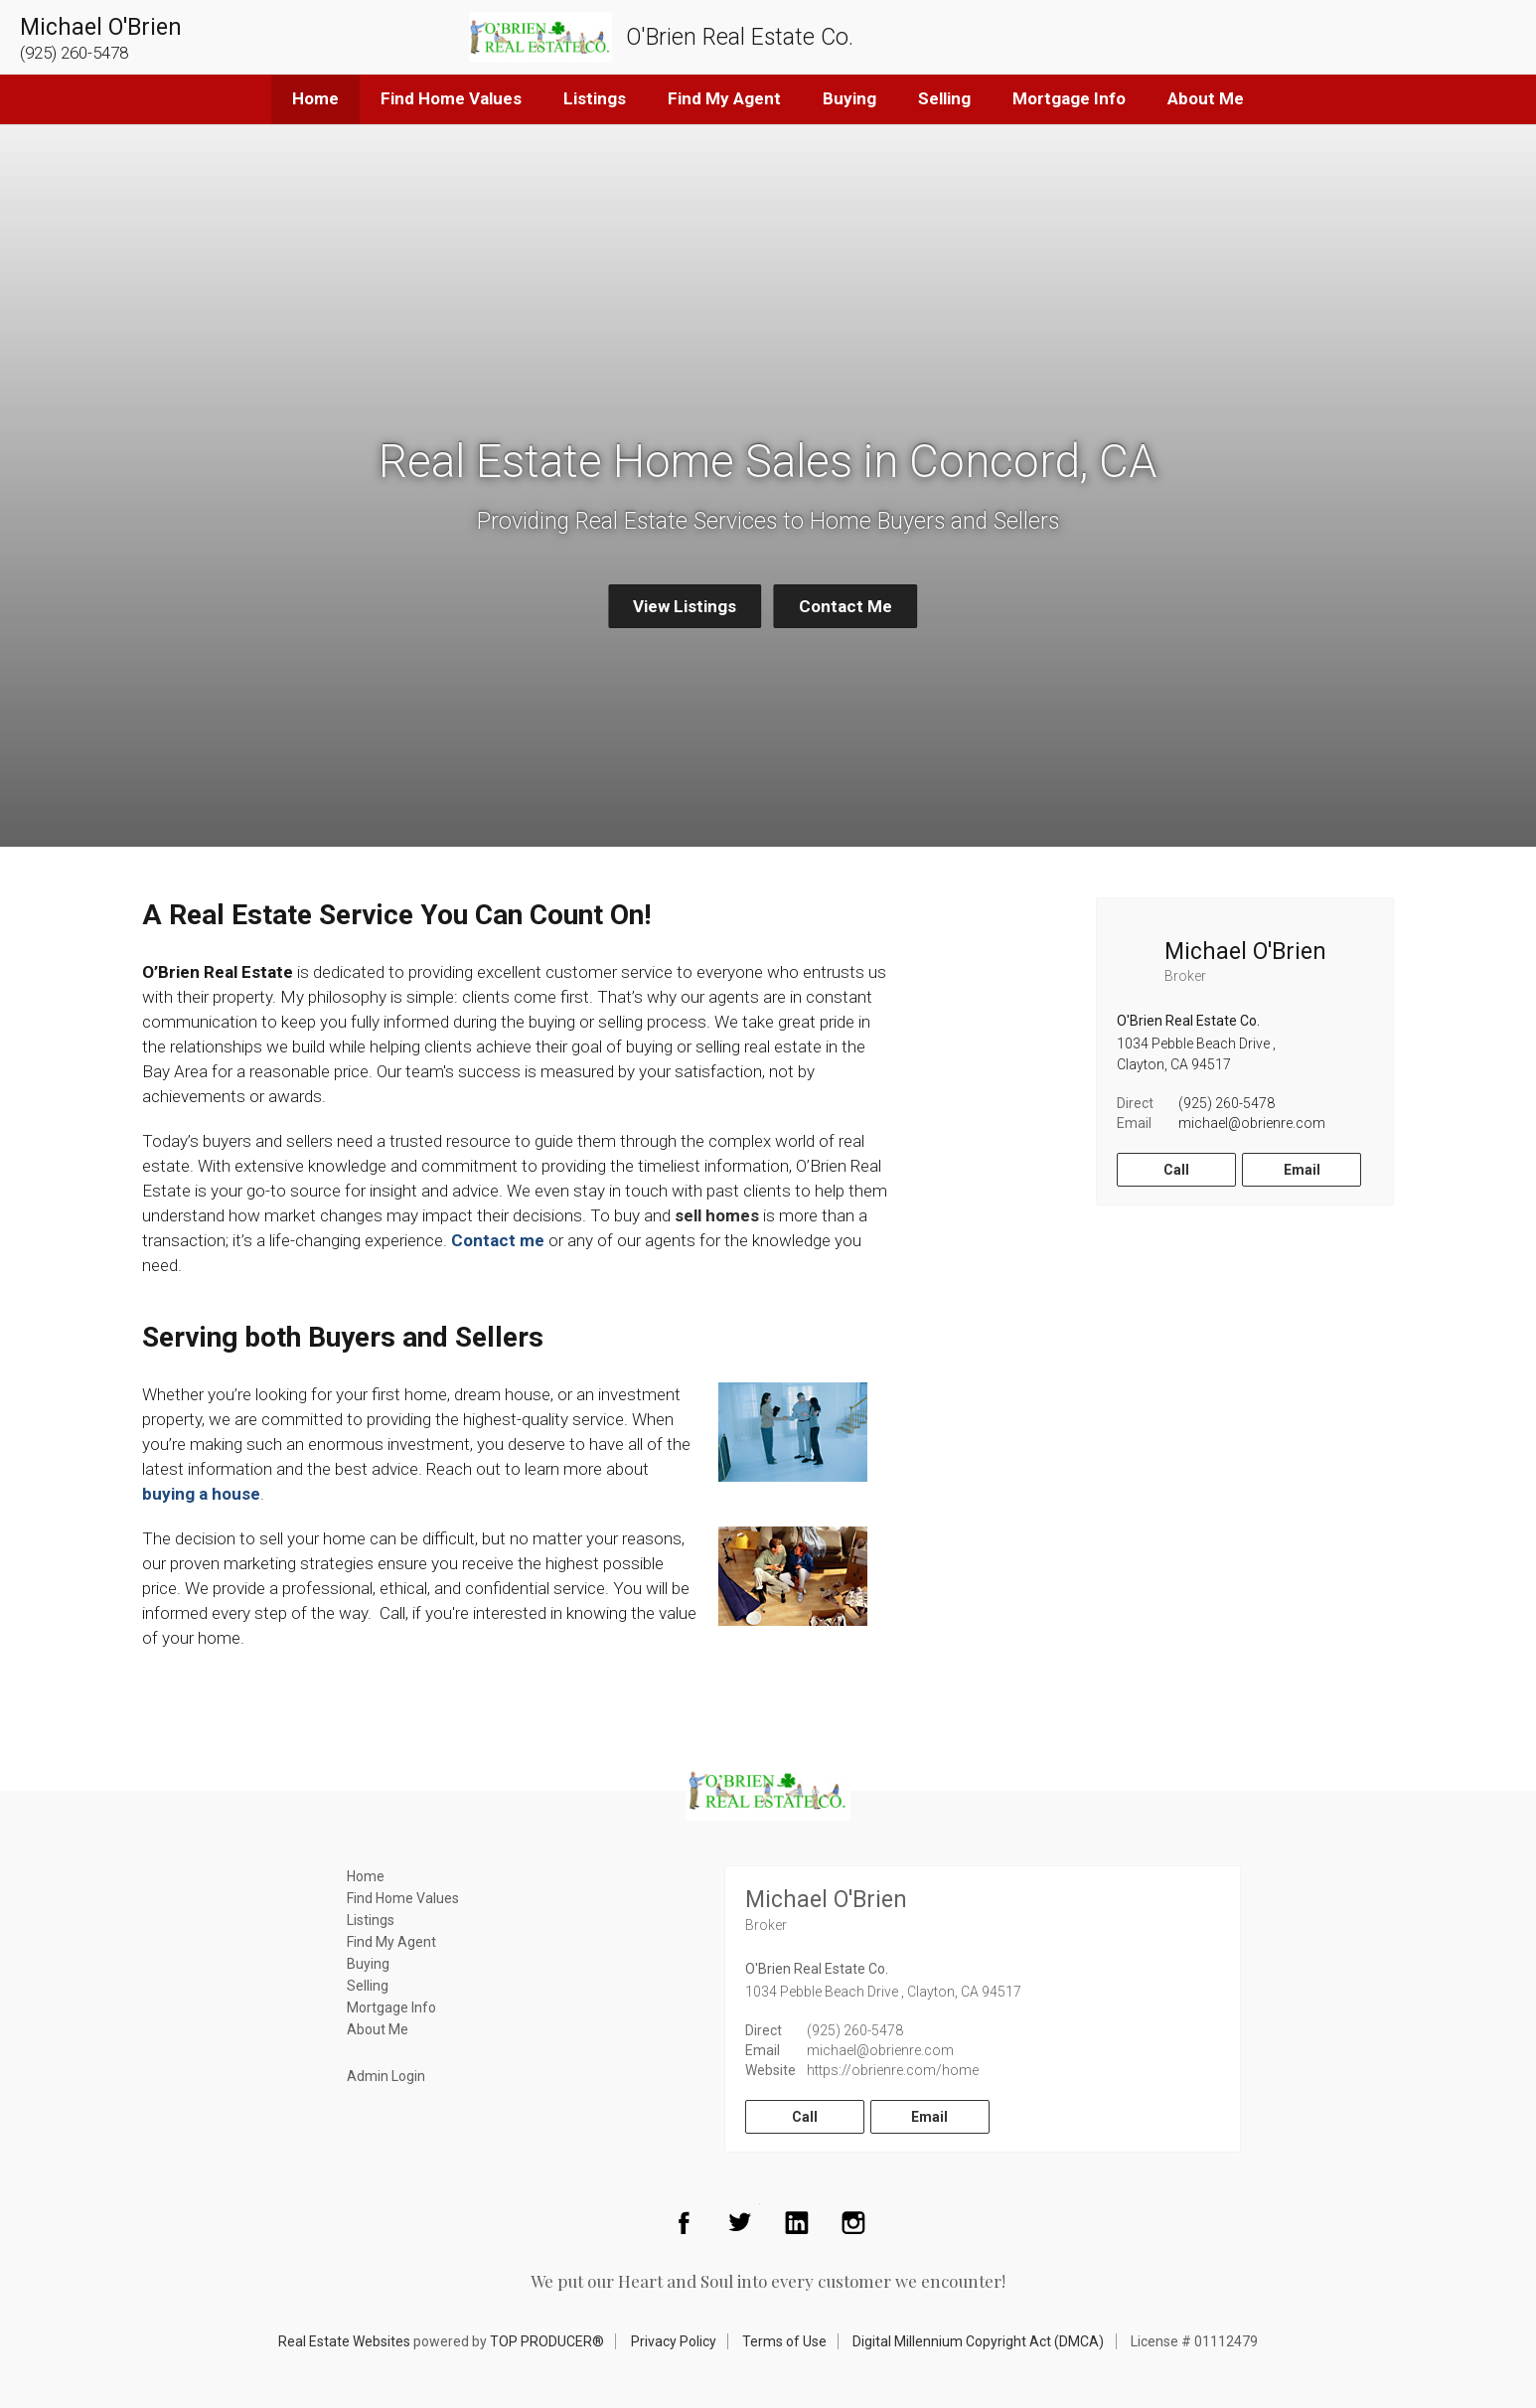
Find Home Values (451, 98)
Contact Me (845, 606)
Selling (944, 98)
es (749, 1215)
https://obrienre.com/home (893, 2070)
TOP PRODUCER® (547, 2341)
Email (1302, 1170)
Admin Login (386, 2076)
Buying (849, 98)
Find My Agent (724, 98)
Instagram (853, 2222)
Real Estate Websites (344, 2341)
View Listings (684, 606)
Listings (594, 98)
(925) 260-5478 (1226, 1103)
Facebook (683, 2222)
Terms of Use (784, 2341)
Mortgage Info (1069, 98)
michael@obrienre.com (1251, 1123)
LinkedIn (797, 2222)
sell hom (707, 1215)
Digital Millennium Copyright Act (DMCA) (978, 2341)
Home (315, 98)
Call (1176, 1170)
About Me (1205, 98)
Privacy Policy (673, 2341)
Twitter (740, 2222)
